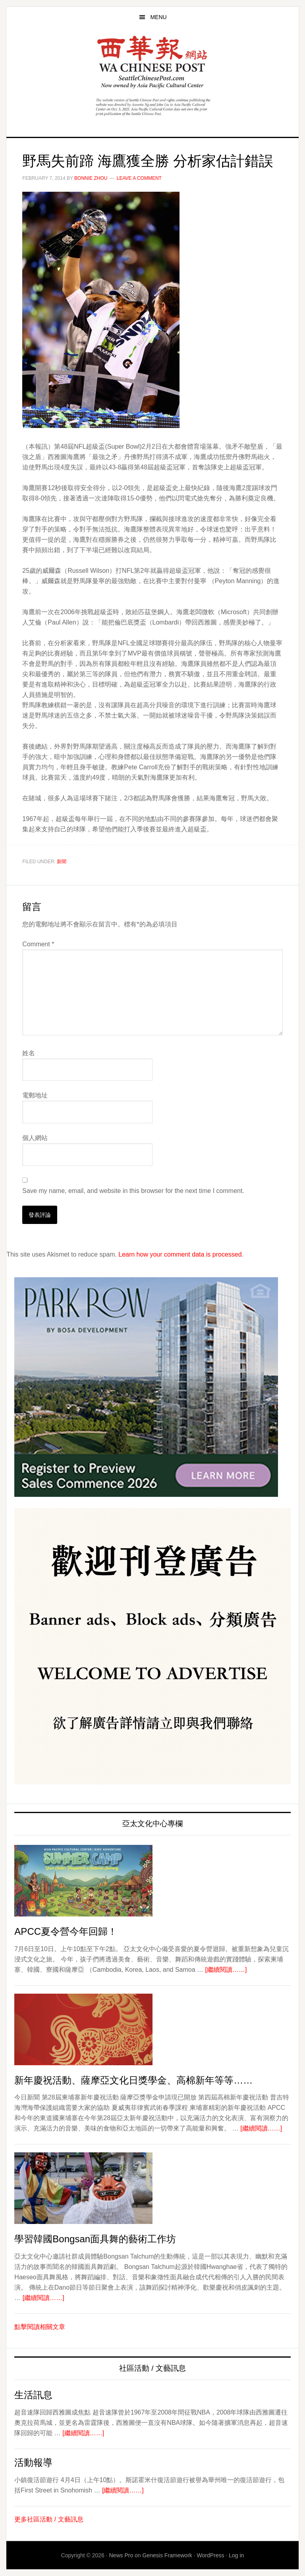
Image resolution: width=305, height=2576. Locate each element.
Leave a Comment (139, 178)
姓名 (28, 1053)
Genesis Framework (167, 2555)
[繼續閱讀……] (226, 1969)
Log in (236, 2555)
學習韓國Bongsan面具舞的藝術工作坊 (95, 2239)
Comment (38, 944)
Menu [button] (158, 17)
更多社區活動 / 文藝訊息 (48, 2519)
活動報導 (33, 2462)
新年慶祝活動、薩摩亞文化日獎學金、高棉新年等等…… (133, 2080)
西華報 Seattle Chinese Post (152, 62)
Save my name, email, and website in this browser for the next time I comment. (133, 1190)
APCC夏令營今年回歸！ (65, 1931)
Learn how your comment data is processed (179, 1254)
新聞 (61, 861)
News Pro (121, 2555)
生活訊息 (33, 2394)
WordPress (210, 2555)
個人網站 (35, 1137)
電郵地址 (35, 1095)
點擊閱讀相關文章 (39, 2326)
